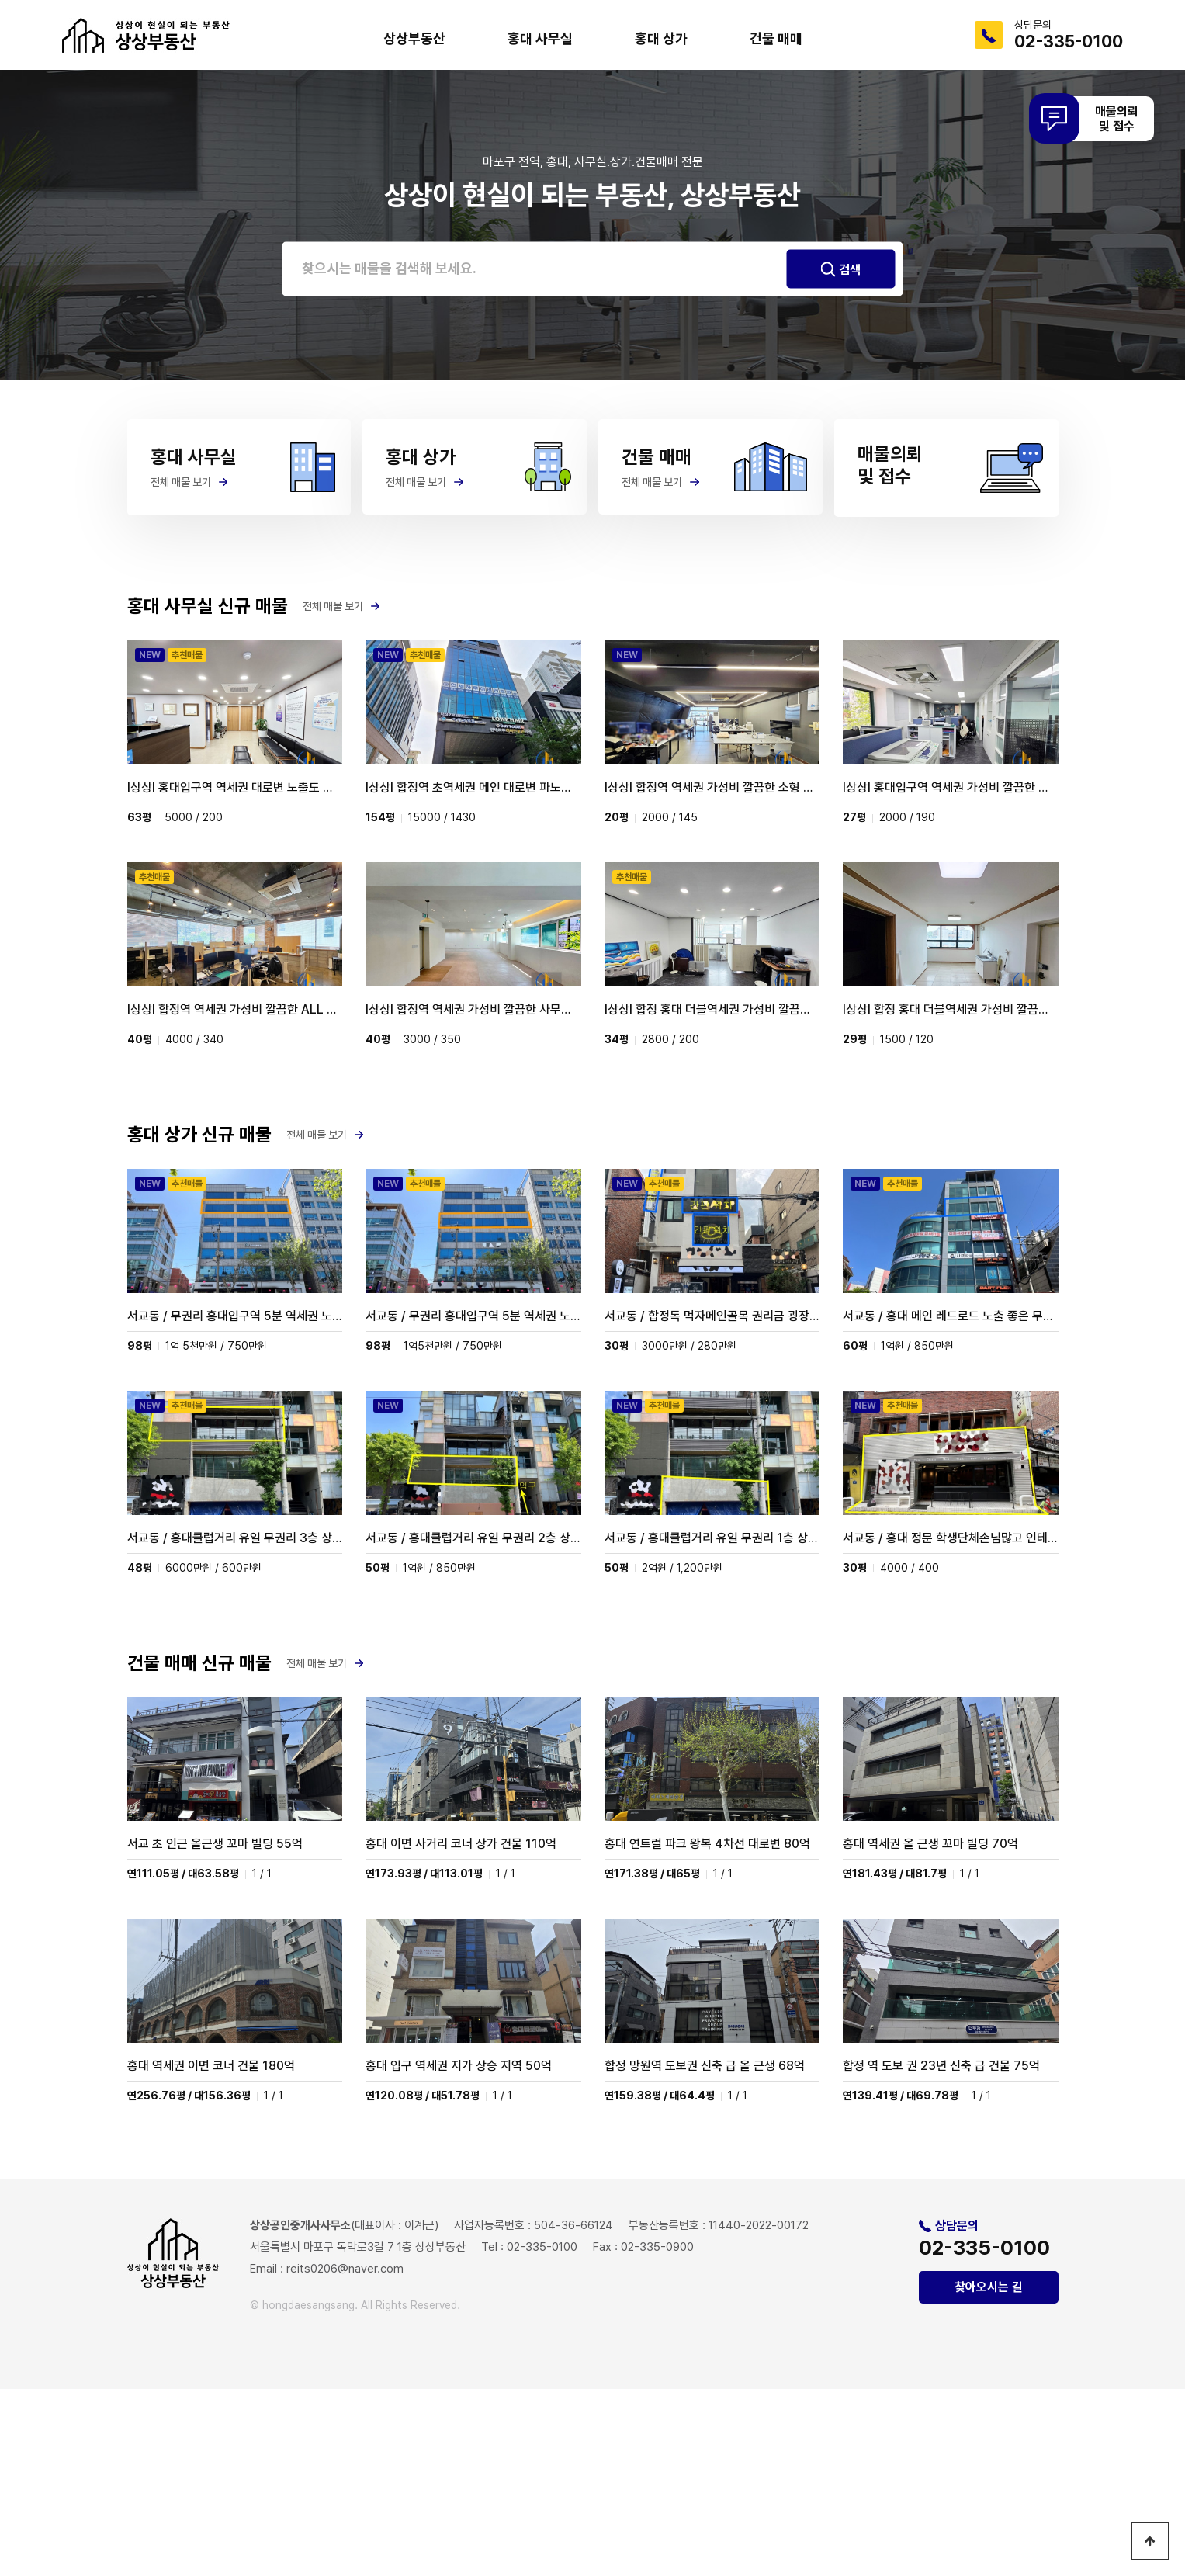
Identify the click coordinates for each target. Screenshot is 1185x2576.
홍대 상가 (661, 38)
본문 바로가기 (0, 0)
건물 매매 (776, 38)
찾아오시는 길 (989, 2474)
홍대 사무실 (540, 38)
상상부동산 (414, 38)
